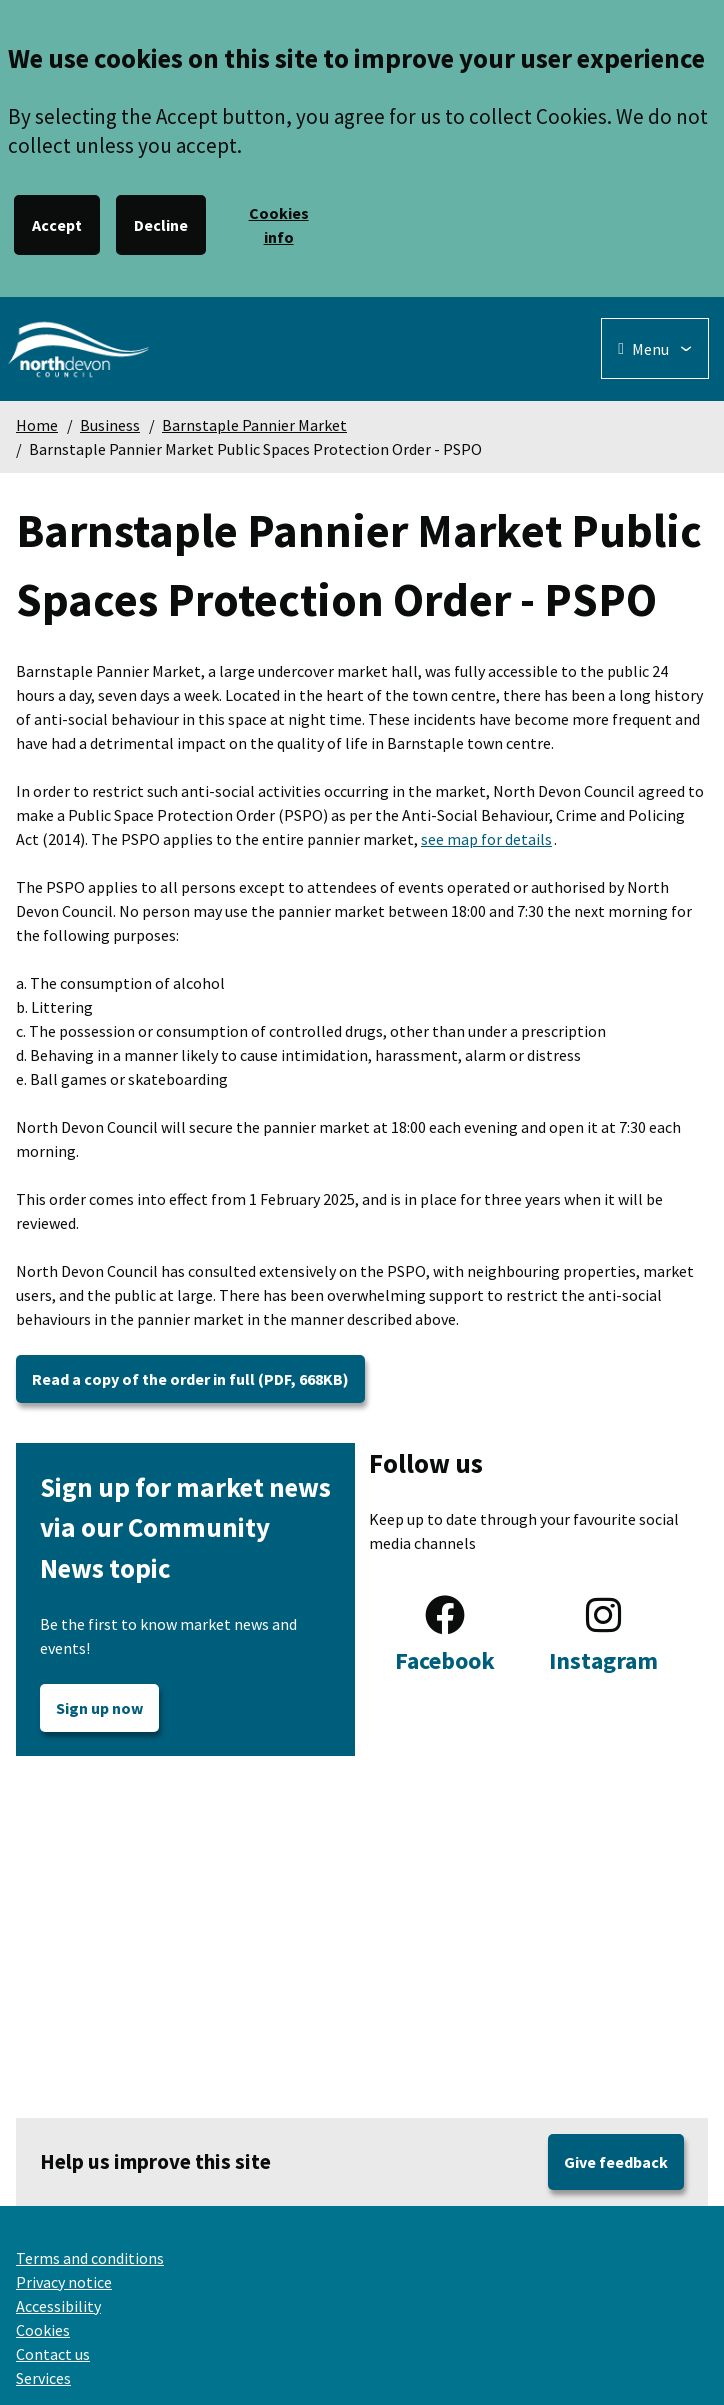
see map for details (486, 839)
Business (110, 425)
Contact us (53, 2354)
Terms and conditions (90, 2258)
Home (37, 425)
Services (43, 2378)
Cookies (43, 2330)
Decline (161, 225)
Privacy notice (64, 2282)
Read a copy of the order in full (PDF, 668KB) (190, 1379)
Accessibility (58, 2306)
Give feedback (616, 2162)
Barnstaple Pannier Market (254, 425)
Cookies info (279, 225)
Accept (57, 225)
